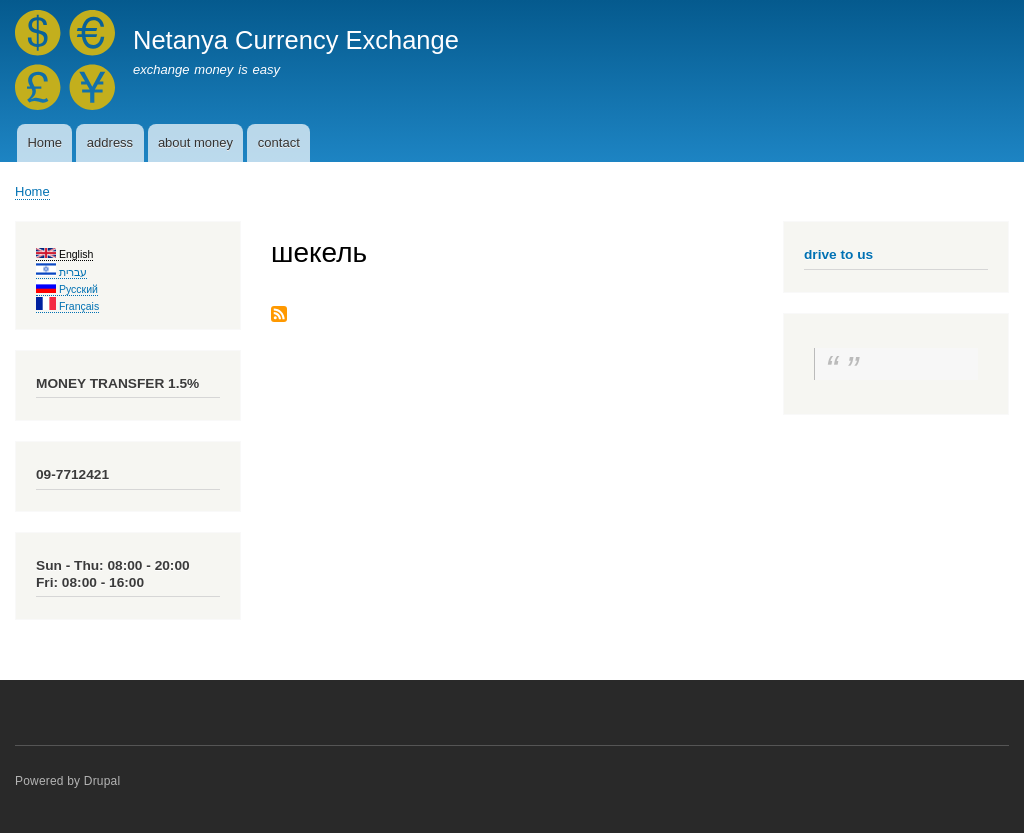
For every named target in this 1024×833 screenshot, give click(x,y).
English (64, 254)
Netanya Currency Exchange (296, 40)
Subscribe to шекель (279, 315)
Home (44, 142)
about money (195, 142)
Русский (67, 289)
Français (67, 306)
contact (279, 142)
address (110, 142)
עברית (61, 272)
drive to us (838, 254)
